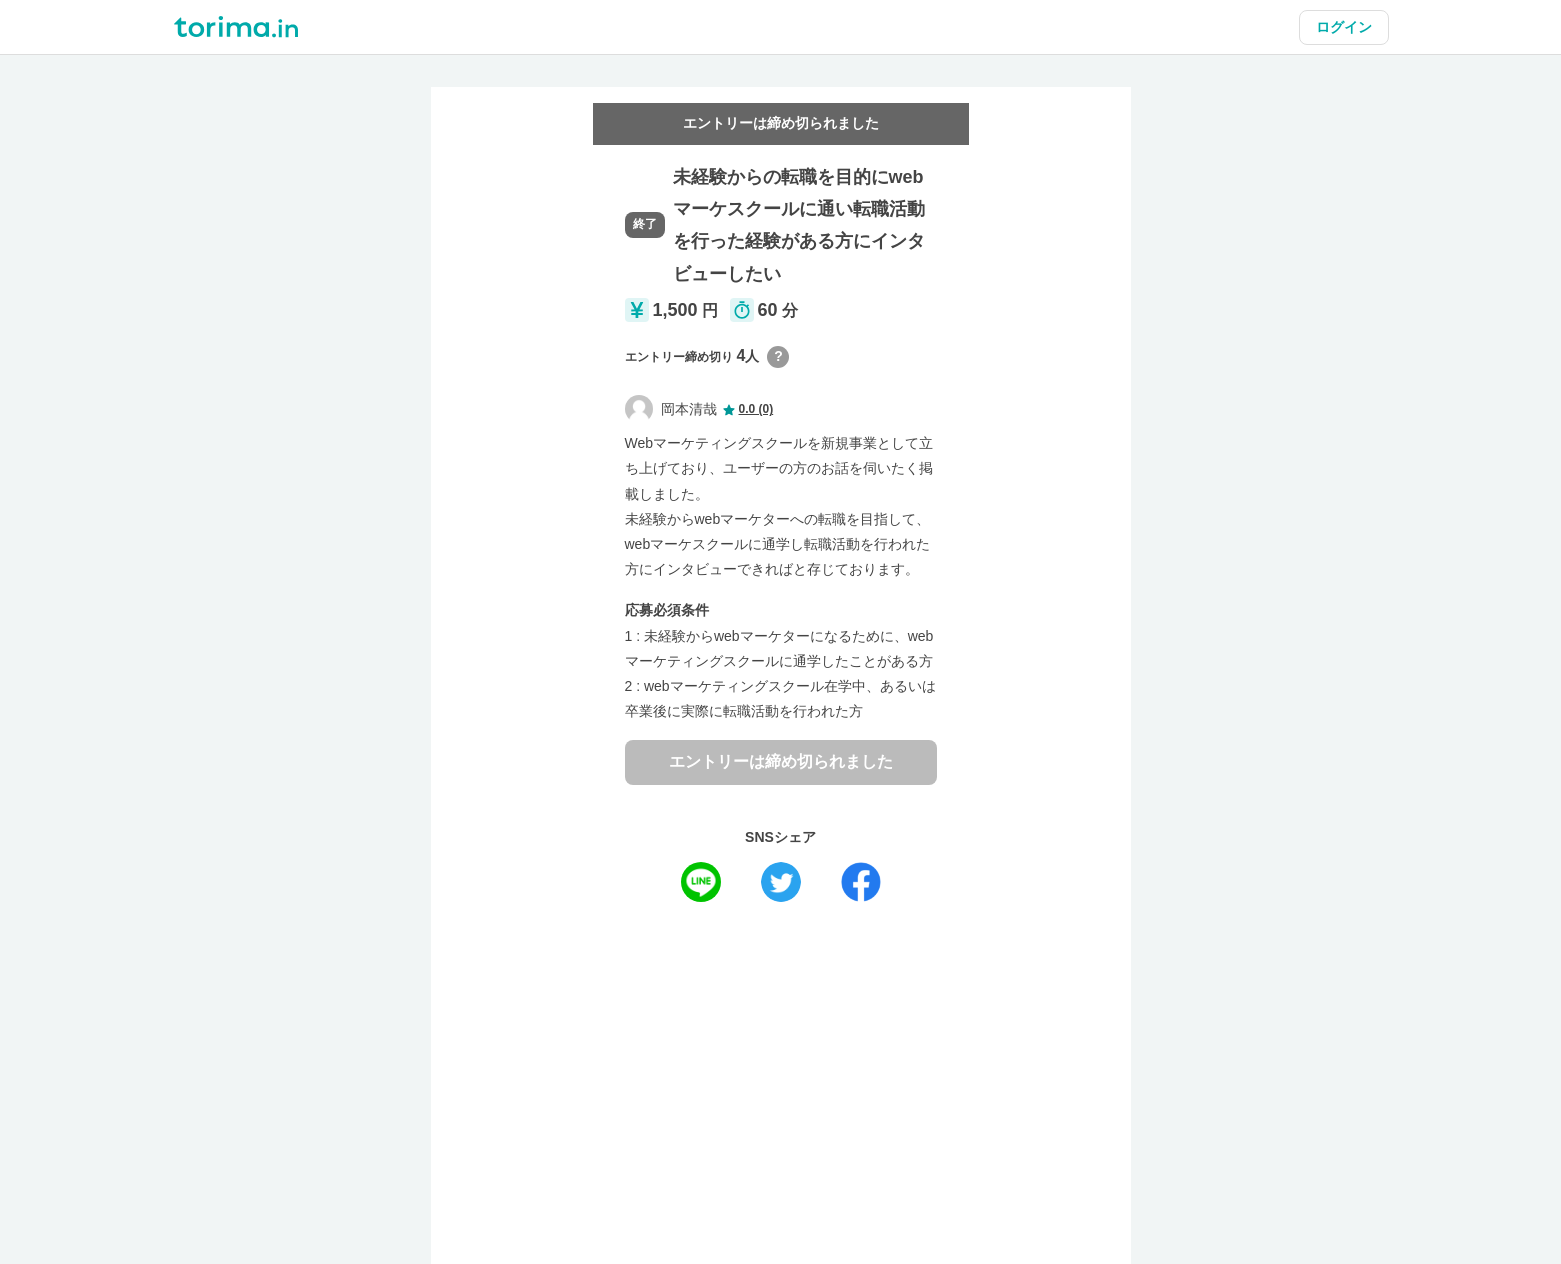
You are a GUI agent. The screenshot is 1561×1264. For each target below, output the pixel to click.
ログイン (1344, 27)
